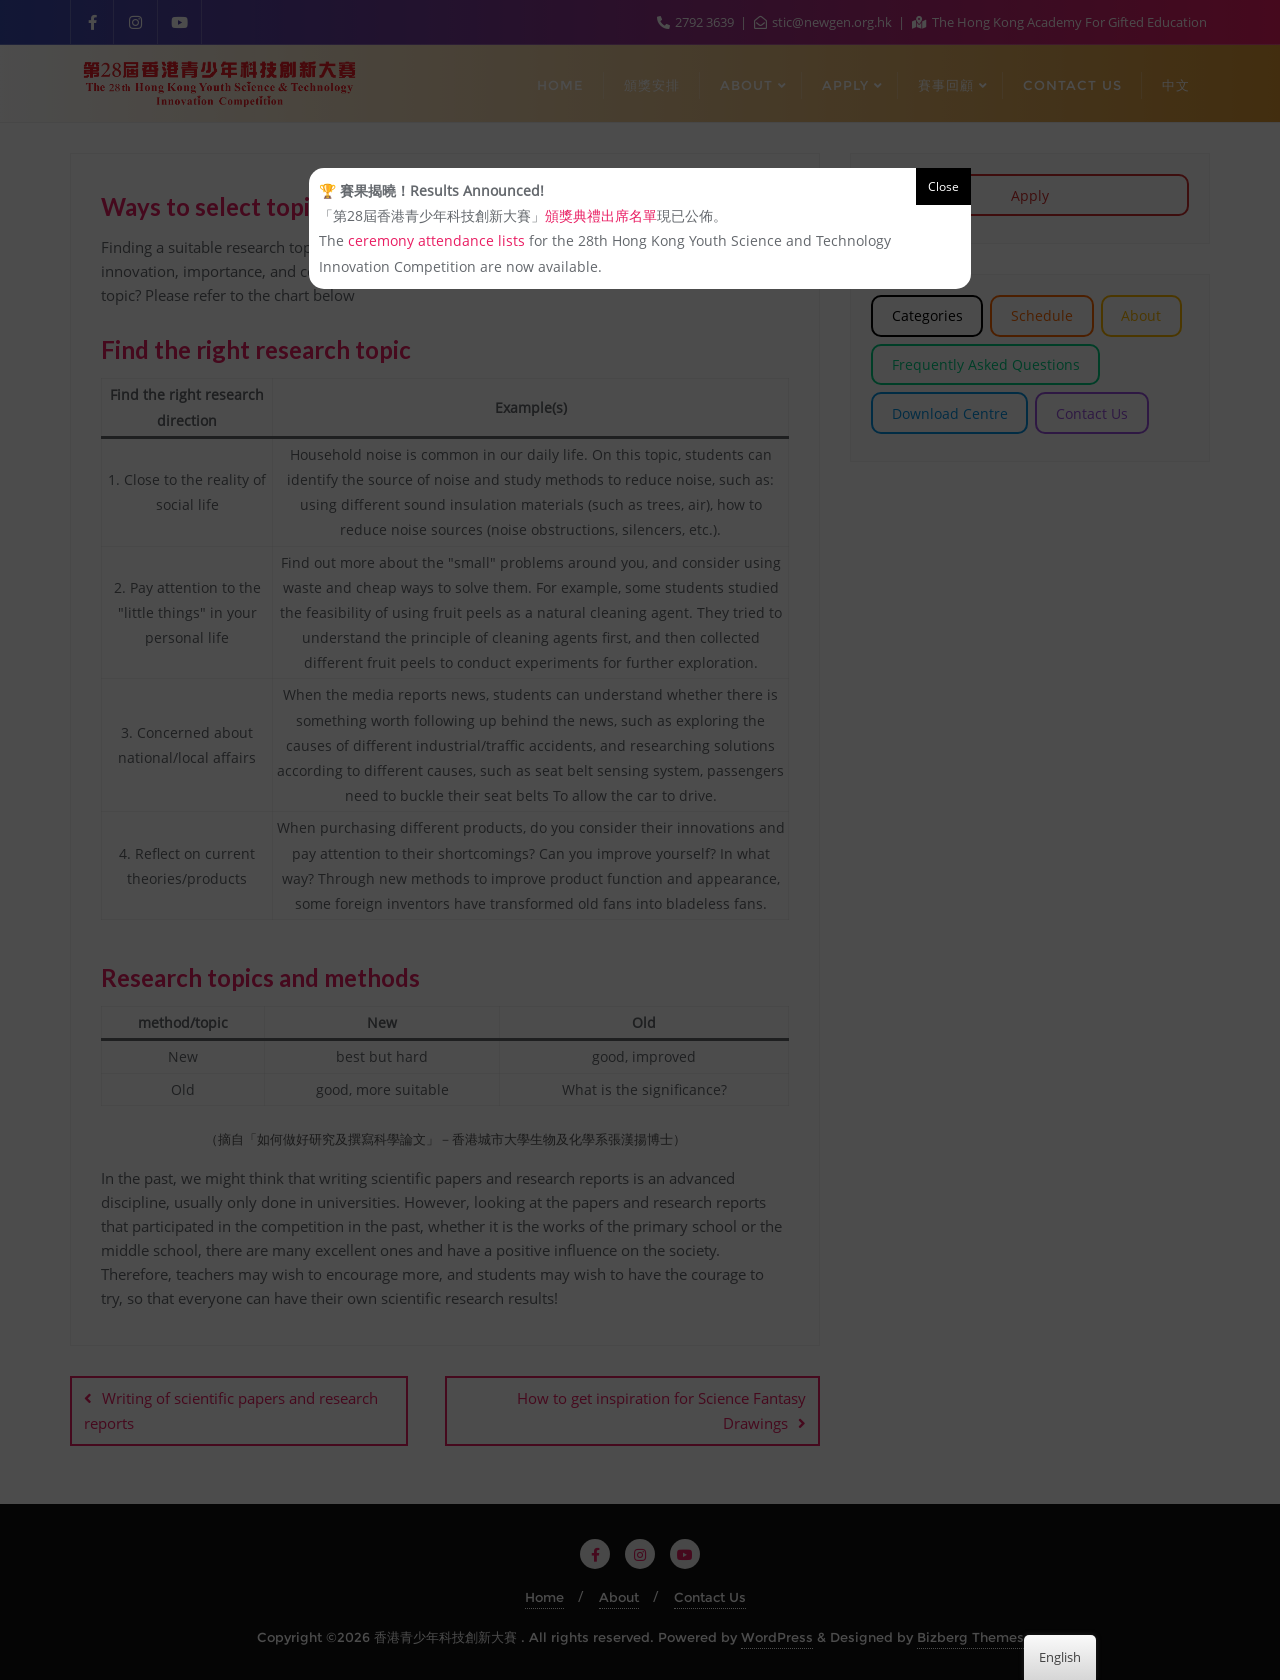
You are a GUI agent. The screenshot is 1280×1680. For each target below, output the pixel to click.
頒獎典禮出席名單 (601, 215)
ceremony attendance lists (436, 240)
